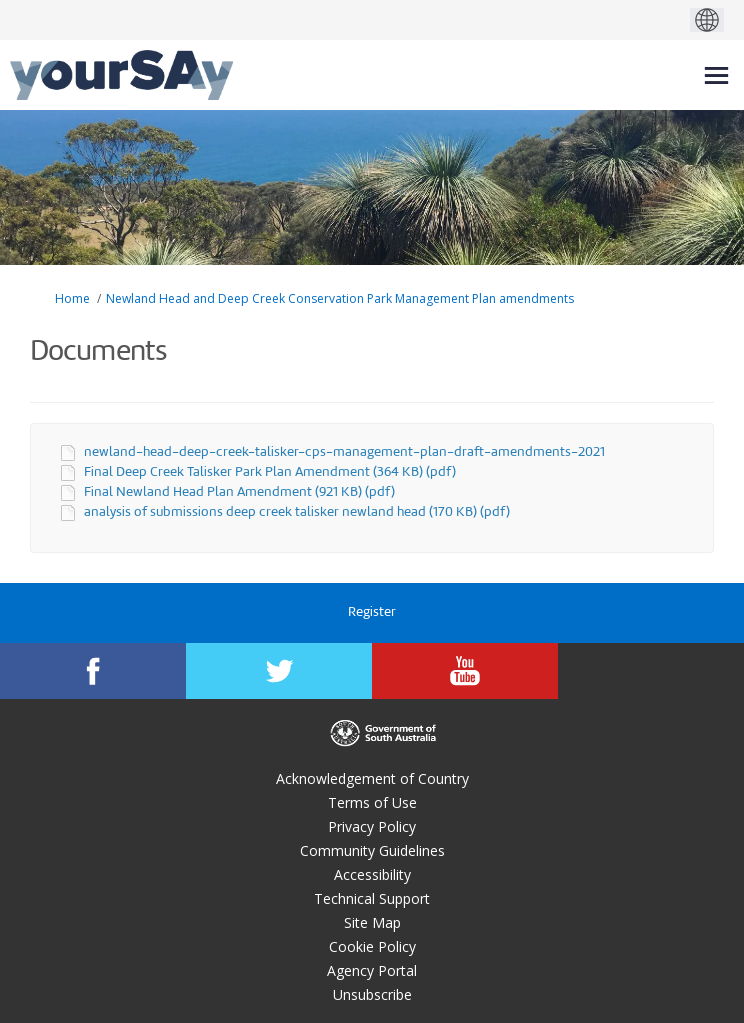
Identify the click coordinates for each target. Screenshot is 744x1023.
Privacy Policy (372, 826)
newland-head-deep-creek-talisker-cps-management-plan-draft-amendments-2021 (344, 452)
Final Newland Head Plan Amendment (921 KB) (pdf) (239, 492)
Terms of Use (372, 802)
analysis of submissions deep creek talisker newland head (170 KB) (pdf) (297, 512)
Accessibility (372, 874)
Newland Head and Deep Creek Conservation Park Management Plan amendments (340, 298)
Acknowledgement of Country (372, 778)
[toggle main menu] (716, 75)
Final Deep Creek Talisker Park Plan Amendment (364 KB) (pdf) (270, 472)
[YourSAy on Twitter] (279, 671)
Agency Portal (372, 970)
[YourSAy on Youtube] (465, 671)
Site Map (372, 922)
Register (372, 612)
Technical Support (372, 898)
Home (72, 298)
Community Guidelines (372, 850)
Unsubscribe (372, 994)
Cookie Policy (372, 946)
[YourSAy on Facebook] (93, 671)
